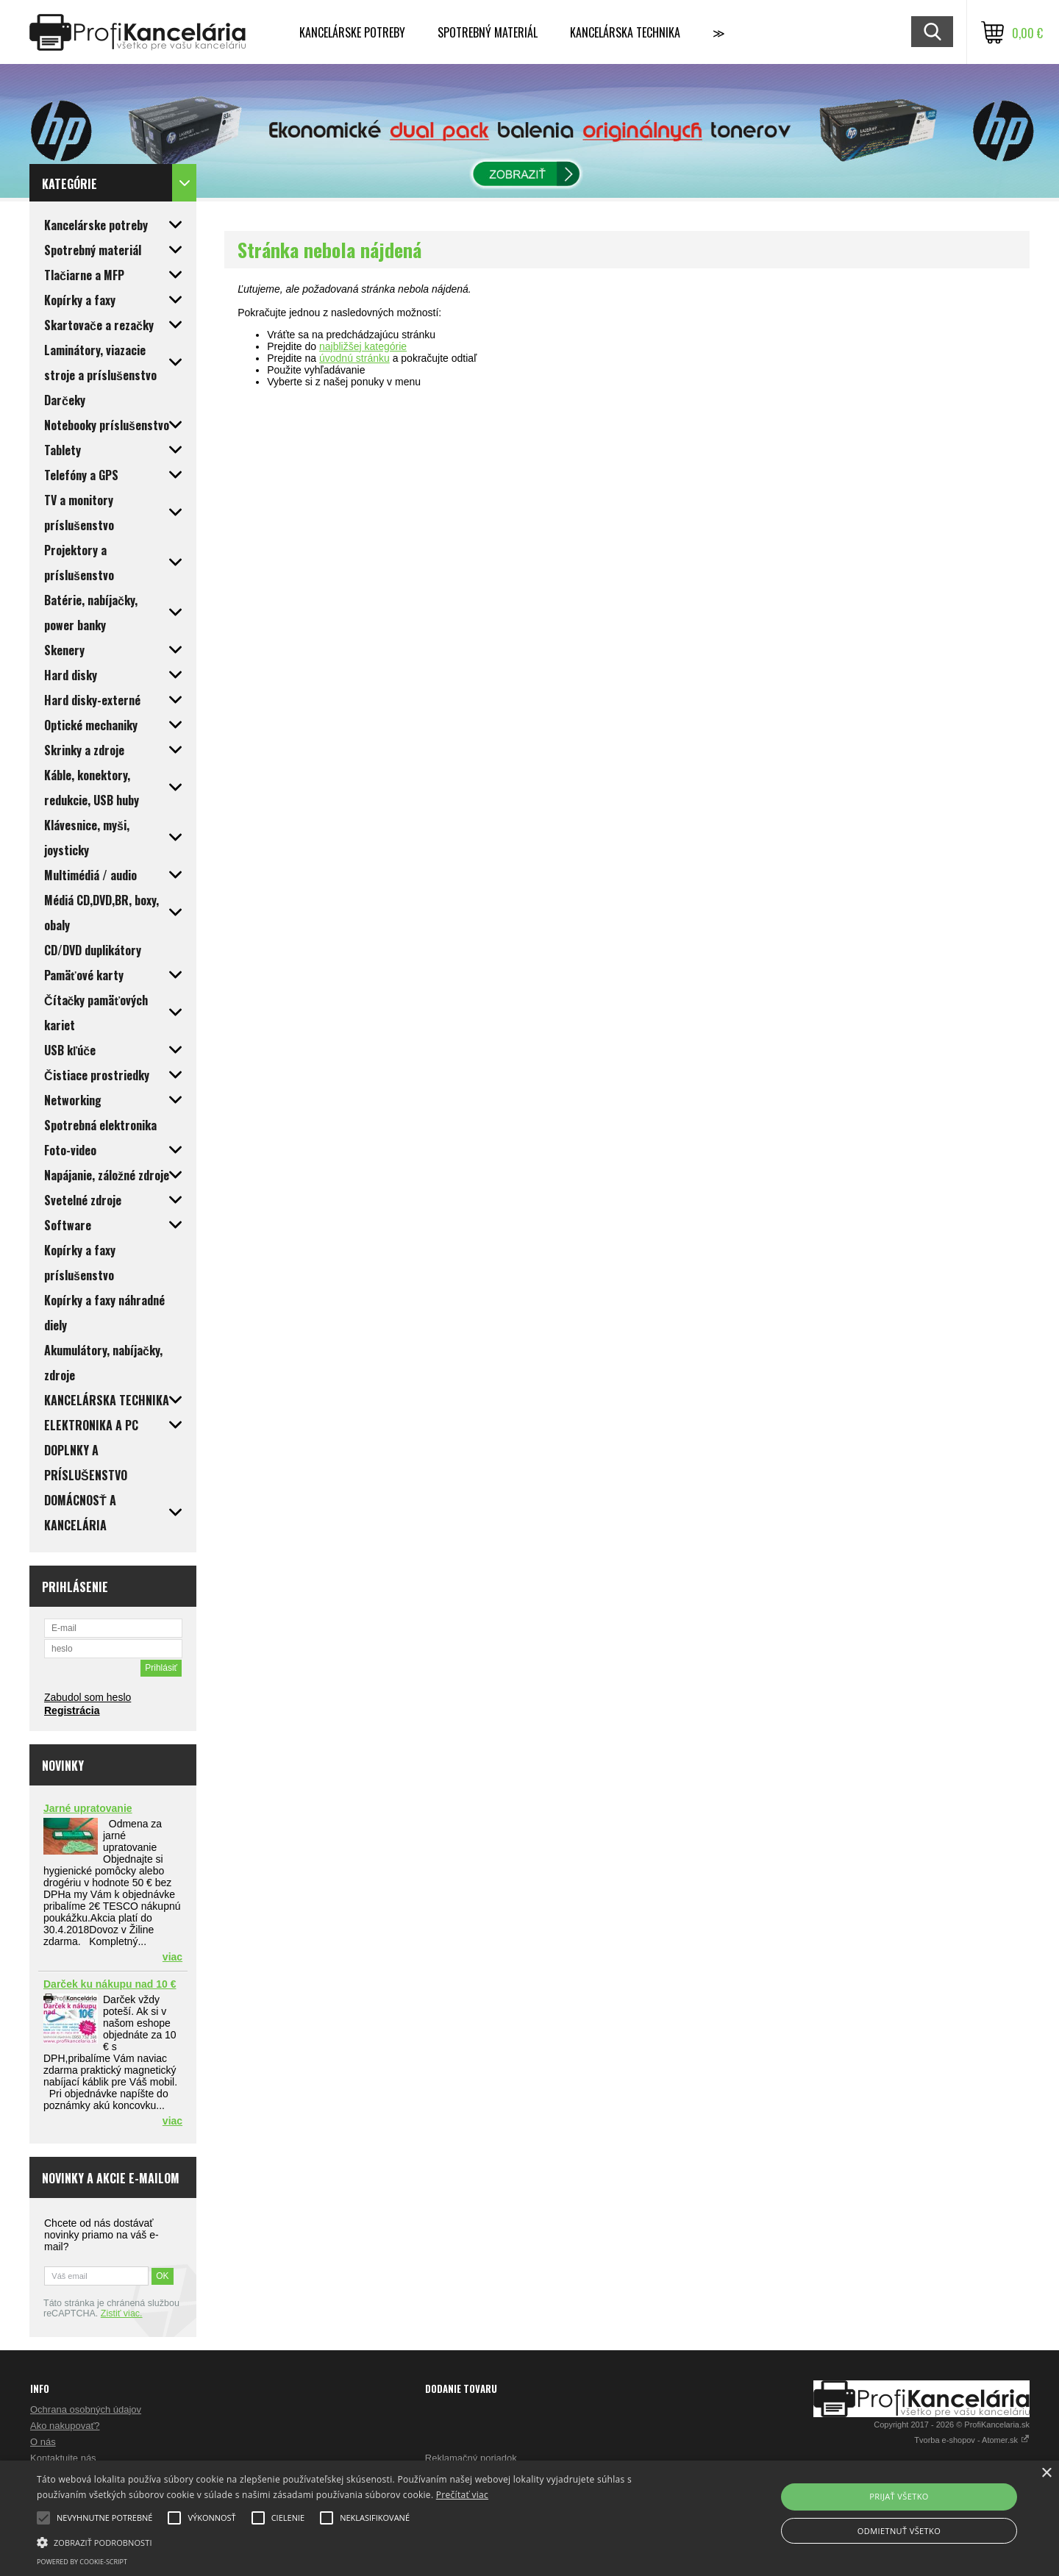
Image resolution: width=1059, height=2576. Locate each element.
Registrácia (71, 1710)
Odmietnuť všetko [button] (899, 2530)
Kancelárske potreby (352, 32)
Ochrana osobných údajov (85, 2409)
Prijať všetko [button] (899, 2496)
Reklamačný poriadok (471, 2457)
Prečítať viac (462, 2494)
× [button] (1046, 2473)
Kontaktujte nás (63, 2457)
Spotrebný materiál (488, 32)
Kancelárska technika (625, 32)
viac (172, 1957)
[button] (357, 2541)
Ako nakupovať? (65, 2425)
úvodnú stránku (354, 358)
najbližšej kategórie (363, 346)
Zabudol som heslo (87, 1697)
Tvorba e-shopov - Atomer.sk (972, 2440)
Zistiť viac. (122, 2313)
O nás (43, 2441)
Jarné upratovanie (87, 1808)
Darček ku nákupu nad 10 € (109, 1984)
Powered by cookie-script (82, 2561)
